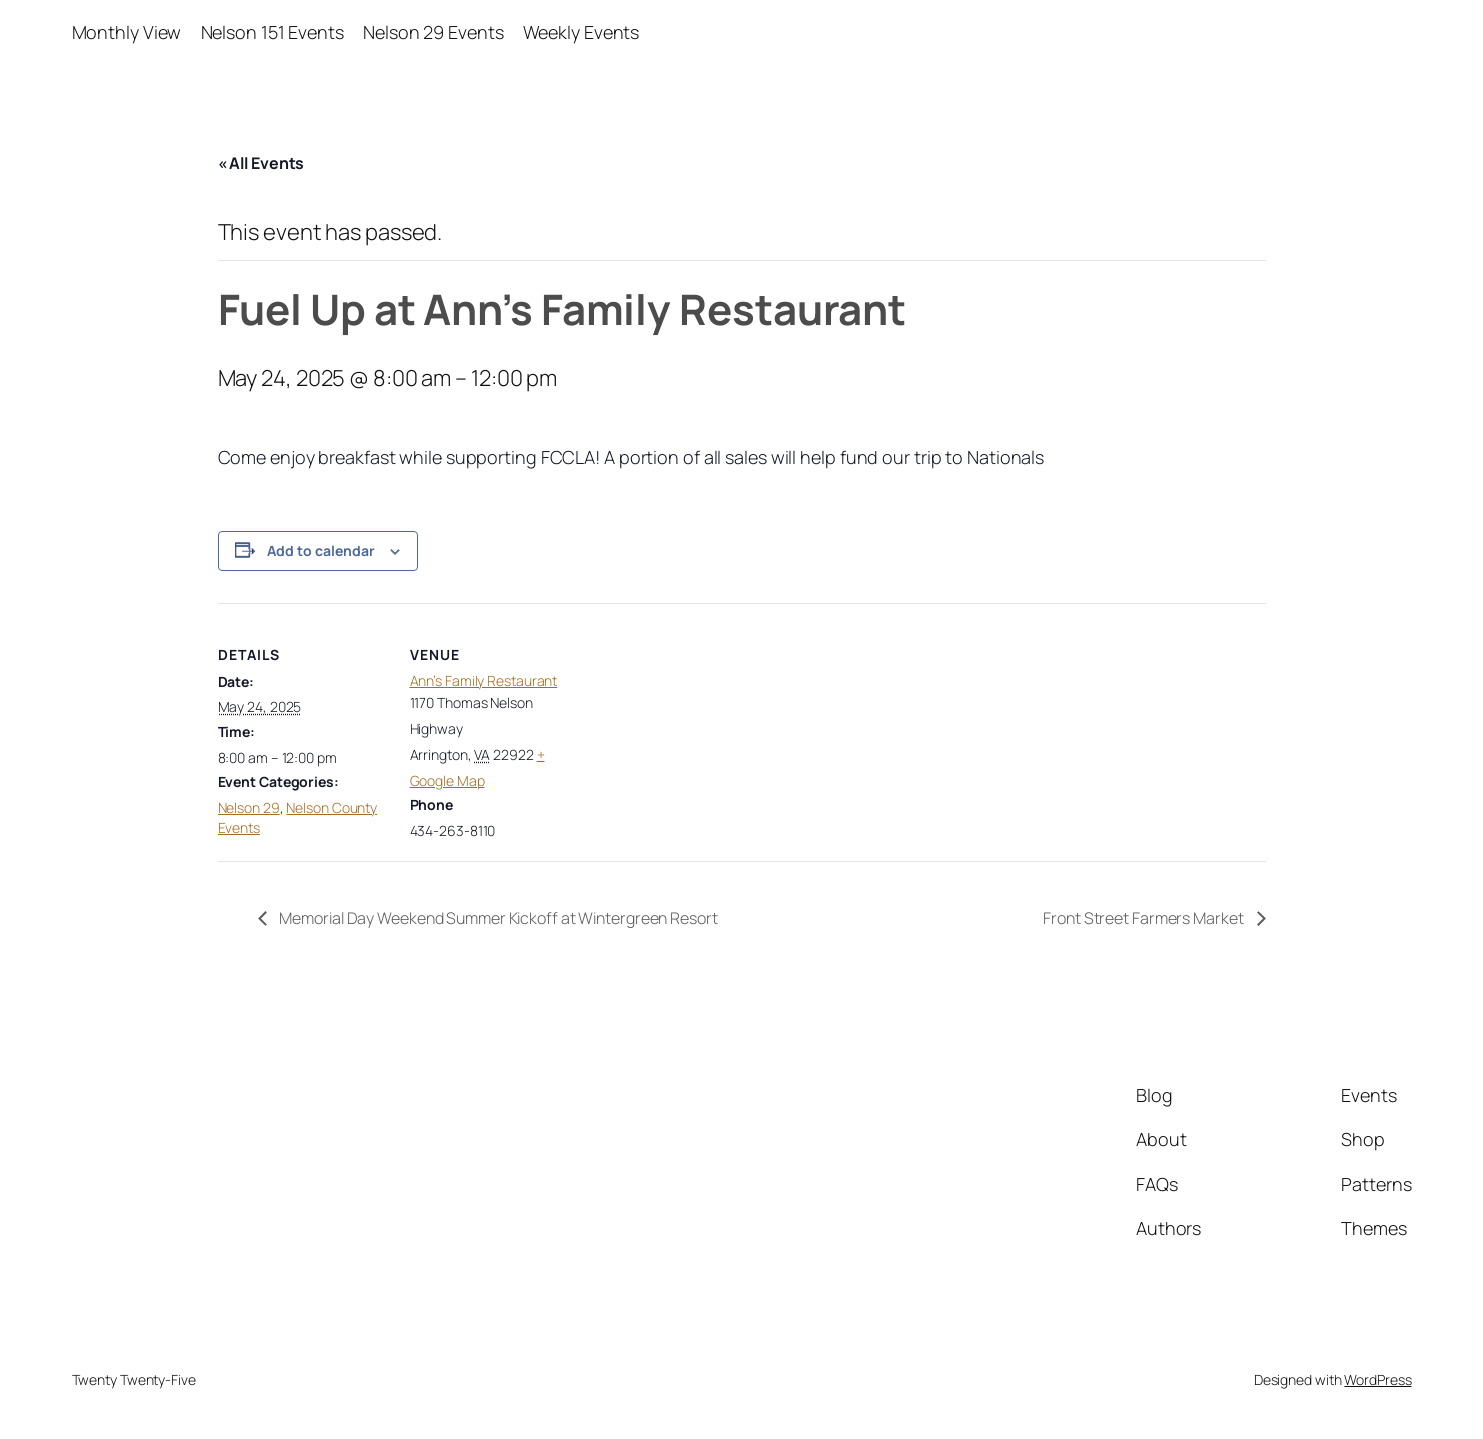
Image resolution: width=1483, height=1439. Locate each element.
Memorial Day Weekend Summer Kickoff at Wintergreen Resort (497, 918)
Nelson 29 (249, 807)
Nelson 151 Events (272, 32)
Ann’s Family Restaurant (484, 680)
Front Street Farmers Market (1144, 918)
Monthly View (127, 32)
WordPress (1377, 1379)
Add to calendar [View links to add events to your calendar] (321, 550)
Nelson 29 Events (433, 32)
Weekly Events (581, 32)
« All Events (261, 163)
